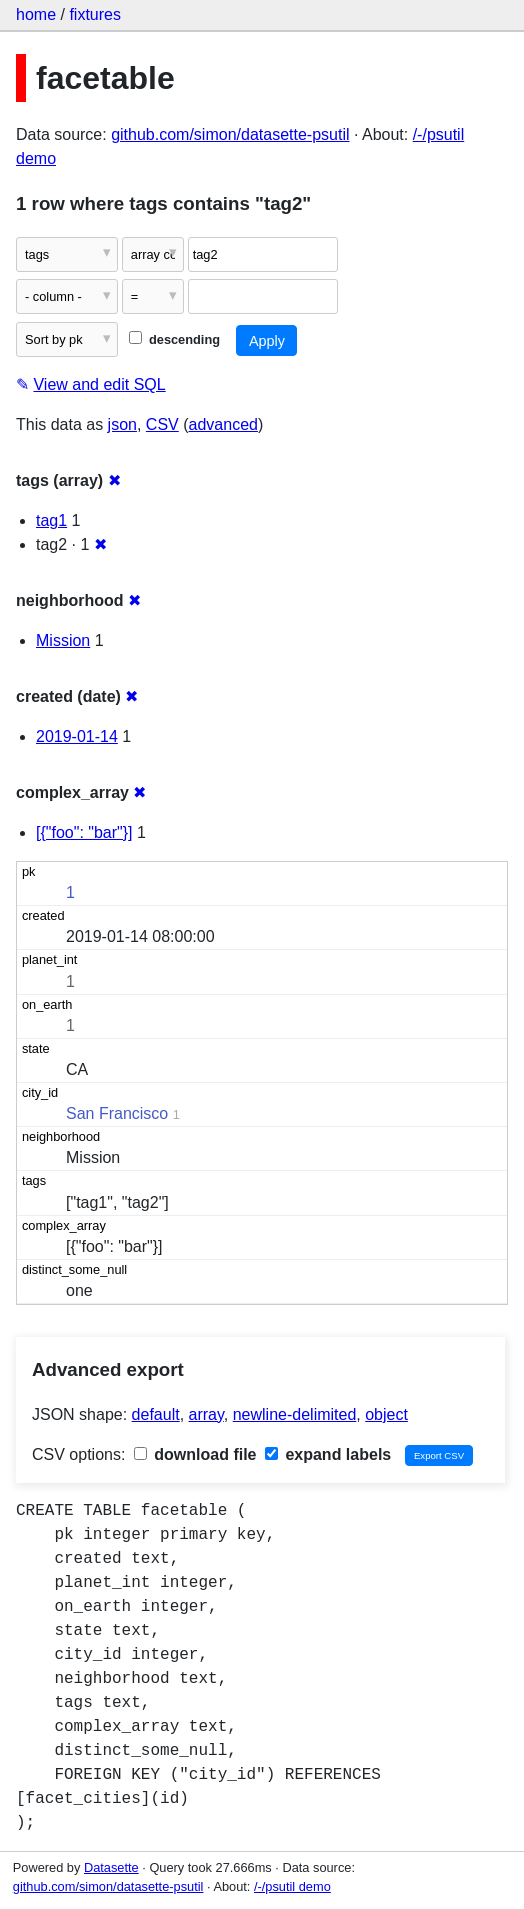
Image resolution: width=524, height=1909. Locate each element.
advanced (223, 424)
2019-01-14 (77, 736)
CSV (162, 424)
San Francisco (117, 1113)
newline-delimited (295, 1414)
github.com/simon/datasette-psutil (230, 134)
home (36, 14)
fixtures (95, 14)
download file (195, 1454)
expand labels (328, 1454)
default (156, 1414)
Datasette (111, 1867)
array (206, 1414)
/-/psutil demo (292, 1886)
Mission (63, 640)
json (122, 424)
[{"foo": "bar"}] (84, 832)
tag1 (51, 520)
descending (174, 339)
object (386, 1414)
